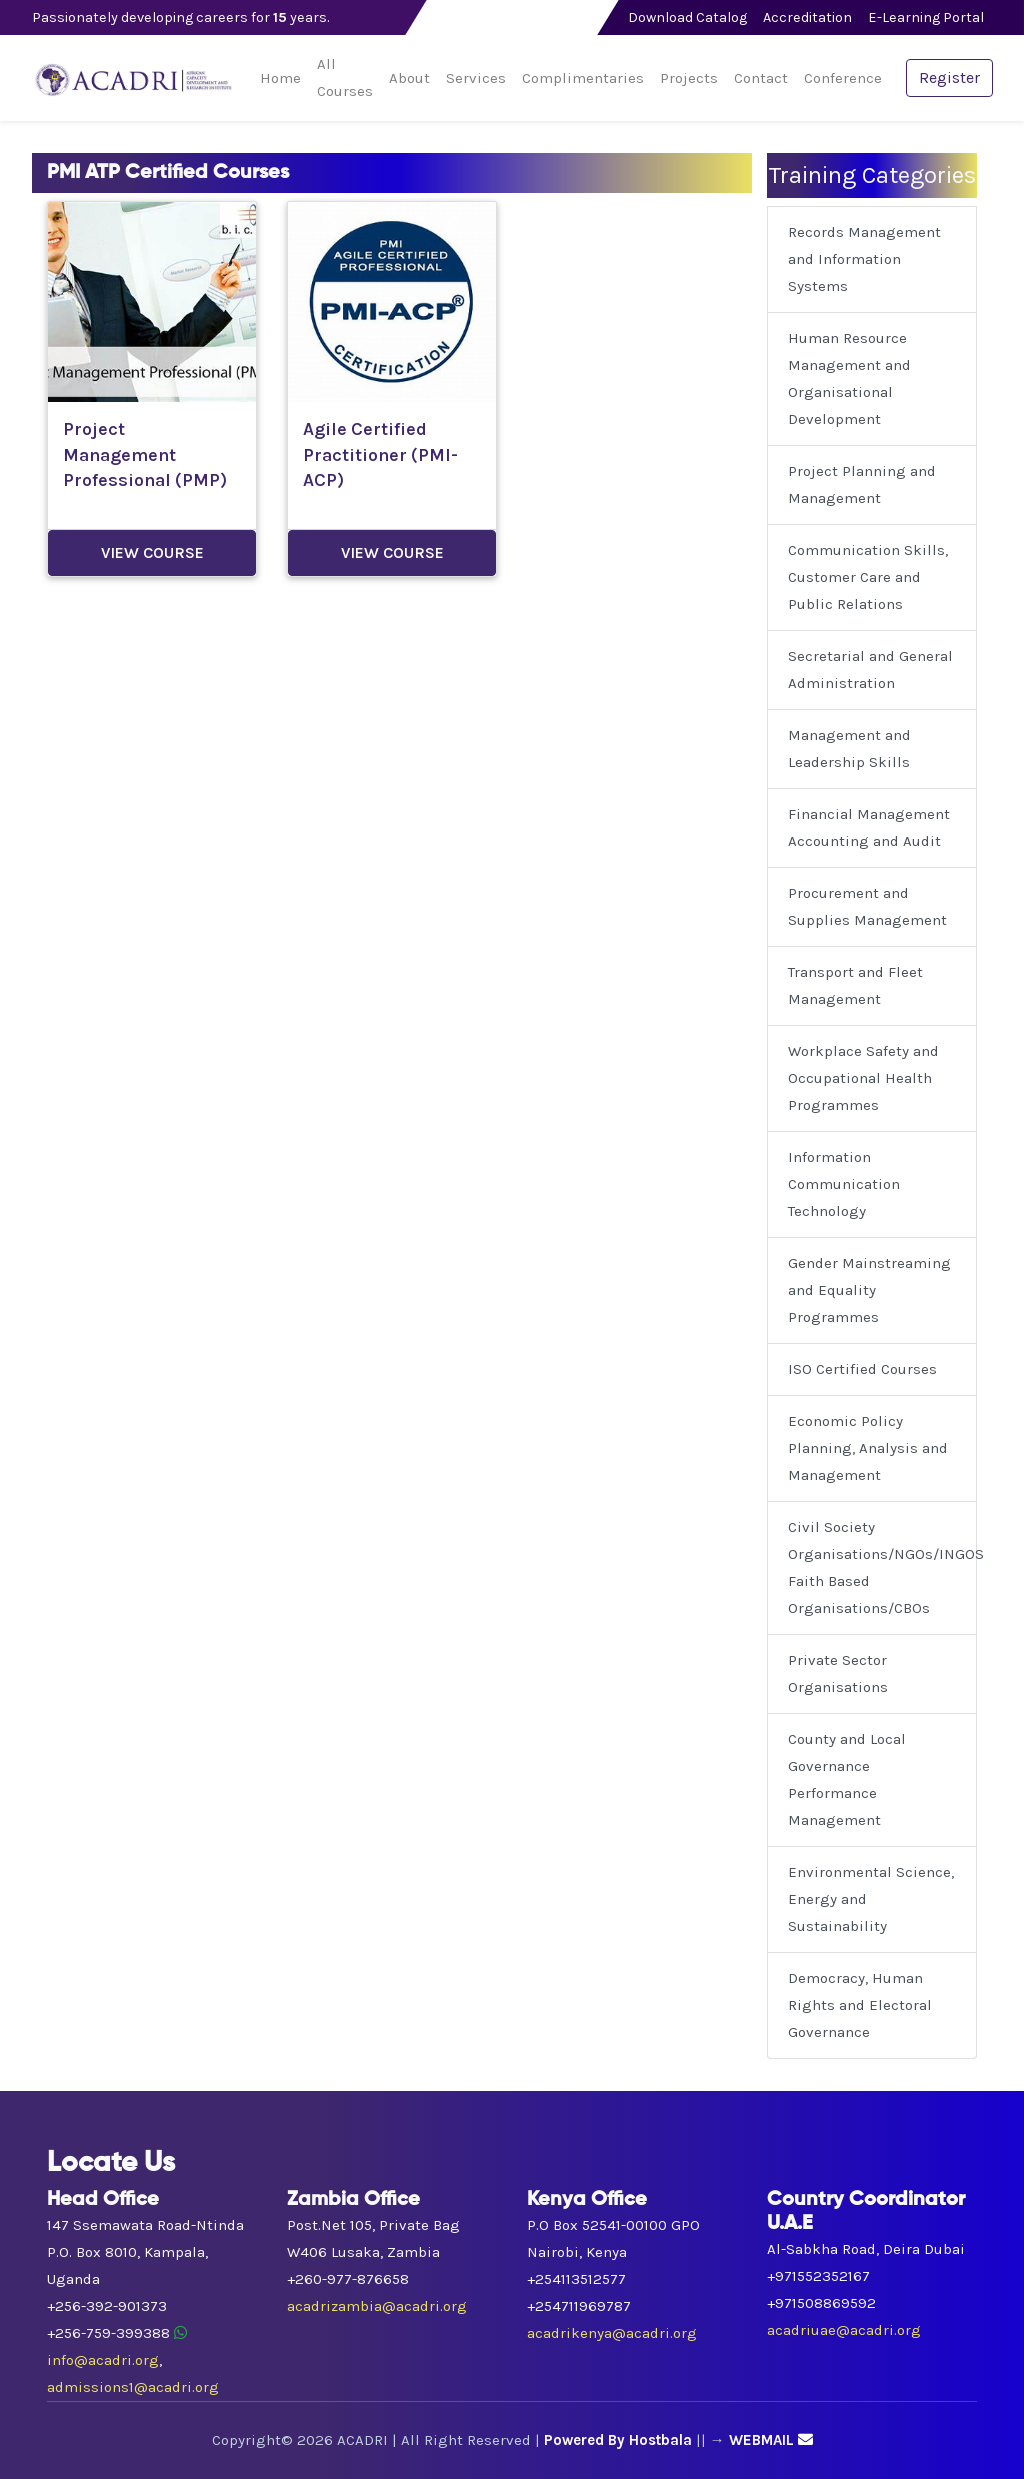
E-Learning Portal (926, 17)
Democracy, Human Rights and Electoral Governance (860, 2005)
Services (476, 78)
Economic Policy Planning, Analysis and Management (868, 1448)
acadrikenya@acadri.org (612, 2333)
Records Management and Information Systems (864, 259)
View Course (152, 552)
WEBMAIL (771, 2440)
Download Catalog (687, 17)
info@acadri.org (103, 2360)
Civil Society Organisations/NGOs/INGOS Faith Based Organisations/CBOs (882, 1567)
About (409, 78)
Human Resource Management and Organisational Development (849, 378)
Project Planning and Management (862, 484)
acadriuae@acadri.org (844, 2330)
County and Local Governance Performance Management (847, 1779)
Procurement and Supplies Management (867, 906)
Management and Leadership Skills (849, 748)
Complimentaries (583, 78)
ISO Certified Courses (862, 1369)
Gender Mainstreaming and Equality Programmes (869, 1290)
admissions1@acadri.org (133, 2387)
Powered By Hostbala (618, 2440)
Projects (689, 78)
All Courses (345, 77)
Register (949, 77)
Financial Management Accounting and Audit (869, 827)
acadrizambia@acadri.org (377, 2306)
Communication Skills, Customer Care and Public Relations (868, 577)
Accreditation (807, 17)
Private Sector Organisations (838, 1673)
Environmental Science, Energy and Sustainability (871, 1899)
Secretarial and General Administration (870, 669)
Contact (761, 78)
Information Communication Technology (844, 1184)
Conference (843, 78)
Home (280, 78)
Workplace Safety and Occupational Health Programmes (863, 1078)
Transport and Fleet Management (855, 985)
